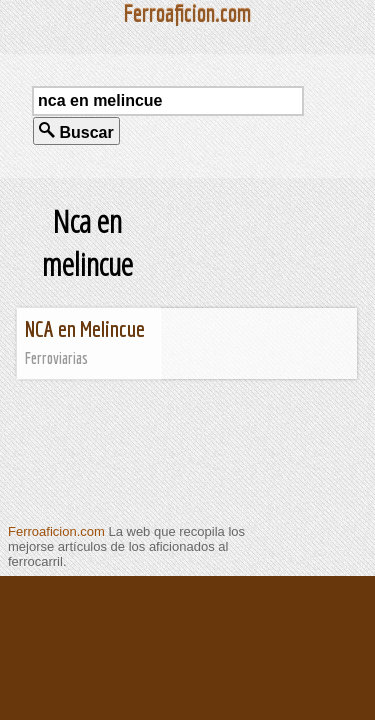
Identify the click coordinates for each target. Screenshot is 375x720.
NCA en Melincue (85, 328)
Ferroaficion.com (56, 531)
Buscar (76, 131)
